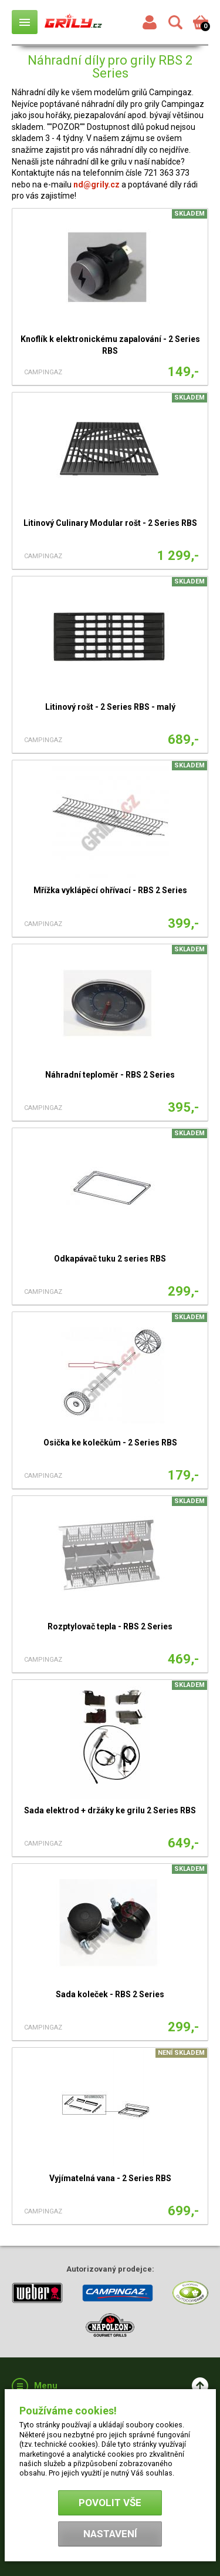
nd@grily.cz (96, 184)
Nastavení (110, 2534)
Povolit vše (110, 2502)
